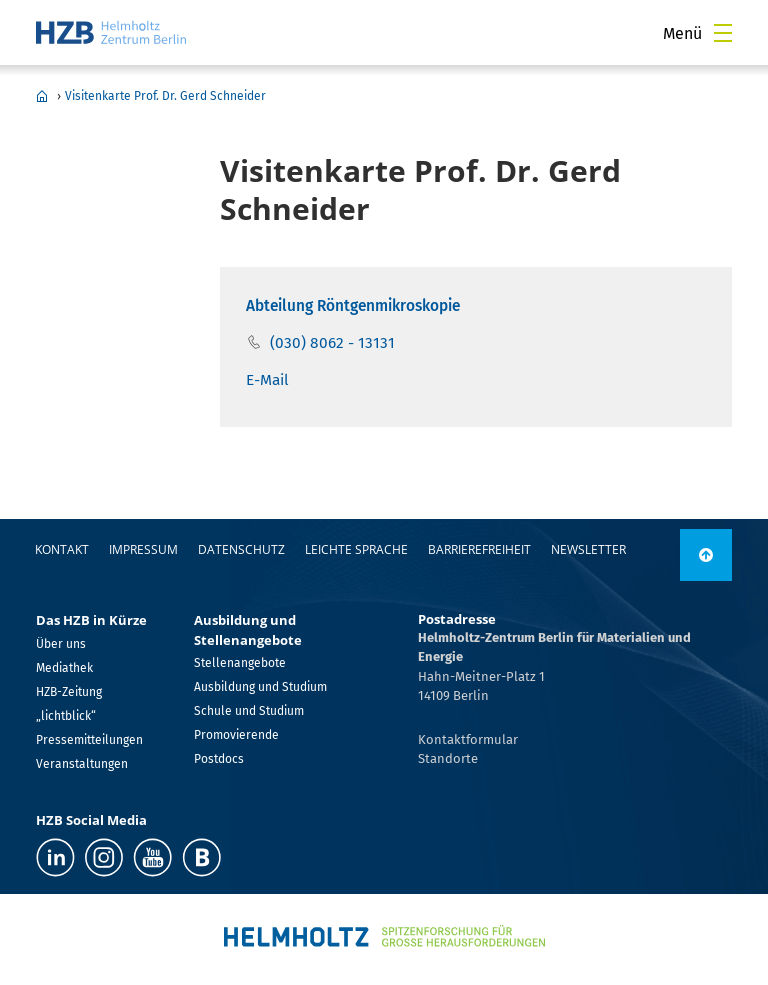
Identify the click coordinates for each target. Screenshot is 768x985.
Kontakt (62, 549)
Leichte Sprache (356, 549)
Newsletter (588, 549)
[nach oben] (706, 555)
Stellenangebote (240, 663)
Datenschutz (241, 549)
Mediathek (64, 668)
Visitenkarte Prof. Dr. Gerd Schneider (165, 96)
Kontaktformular (468, 739)
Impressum (143, 549)
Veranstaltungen (82, 764)
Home (42, 96)
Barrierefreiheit (479, 549)
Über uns (61, 644)
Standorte (448, 758)
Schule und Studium (249, 711)
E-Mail (267, 380)
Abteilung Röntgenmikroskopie (353, 306)
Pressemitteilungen (89, 740)
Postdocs (219, 759)
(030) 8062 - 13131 (332, 343)
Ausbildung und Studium (260, 687)
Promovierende (236, 735)
